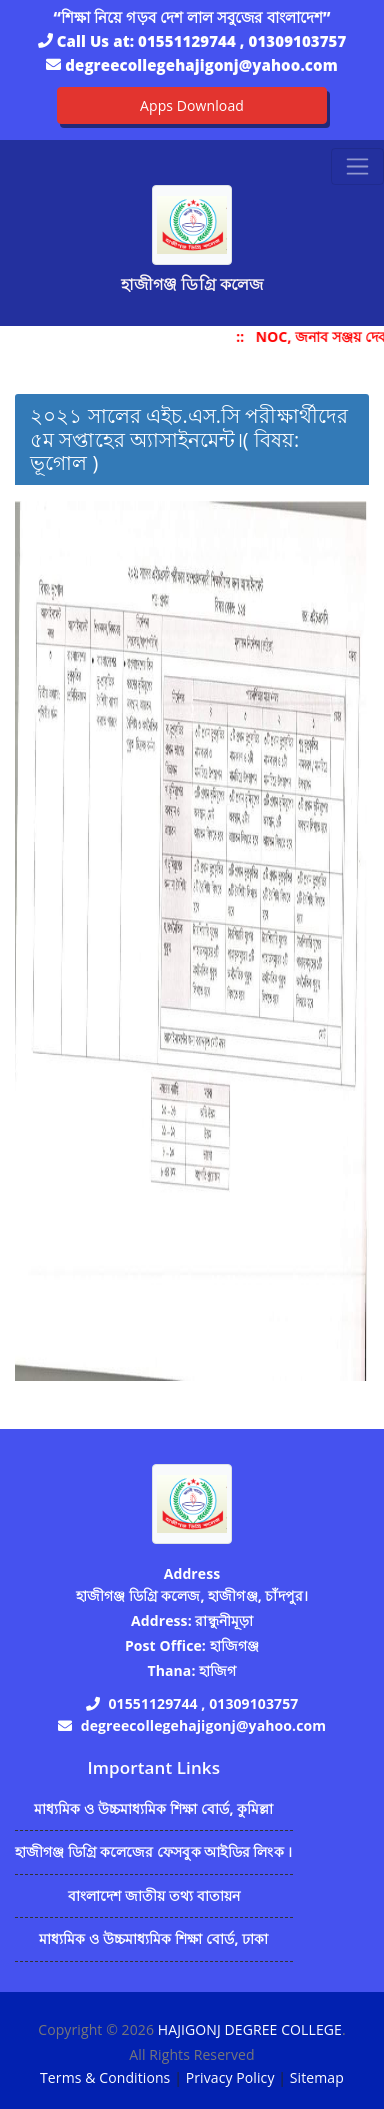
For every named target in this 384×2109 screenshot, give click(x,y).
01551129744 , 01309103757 (242, 41)
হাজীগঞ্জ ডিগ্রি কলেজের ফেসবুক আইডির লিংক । (154, 1851)
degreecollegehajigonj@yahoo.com (201, 65)
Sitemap (317, 2077)
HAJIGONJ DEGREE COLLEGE (250, 2029)
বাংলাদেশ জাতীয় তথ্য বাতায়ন (154, 1895)
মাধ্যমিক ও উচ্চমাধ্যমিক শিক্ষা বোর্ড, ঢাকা (153, 1938)
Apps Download (192, 105)
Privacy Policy (230, 2077)
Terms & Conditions (105, 2077)
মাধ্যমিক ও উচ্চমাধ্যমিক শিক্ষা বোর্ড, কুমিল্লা (154, 1808)
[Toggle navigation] (357, 166)
